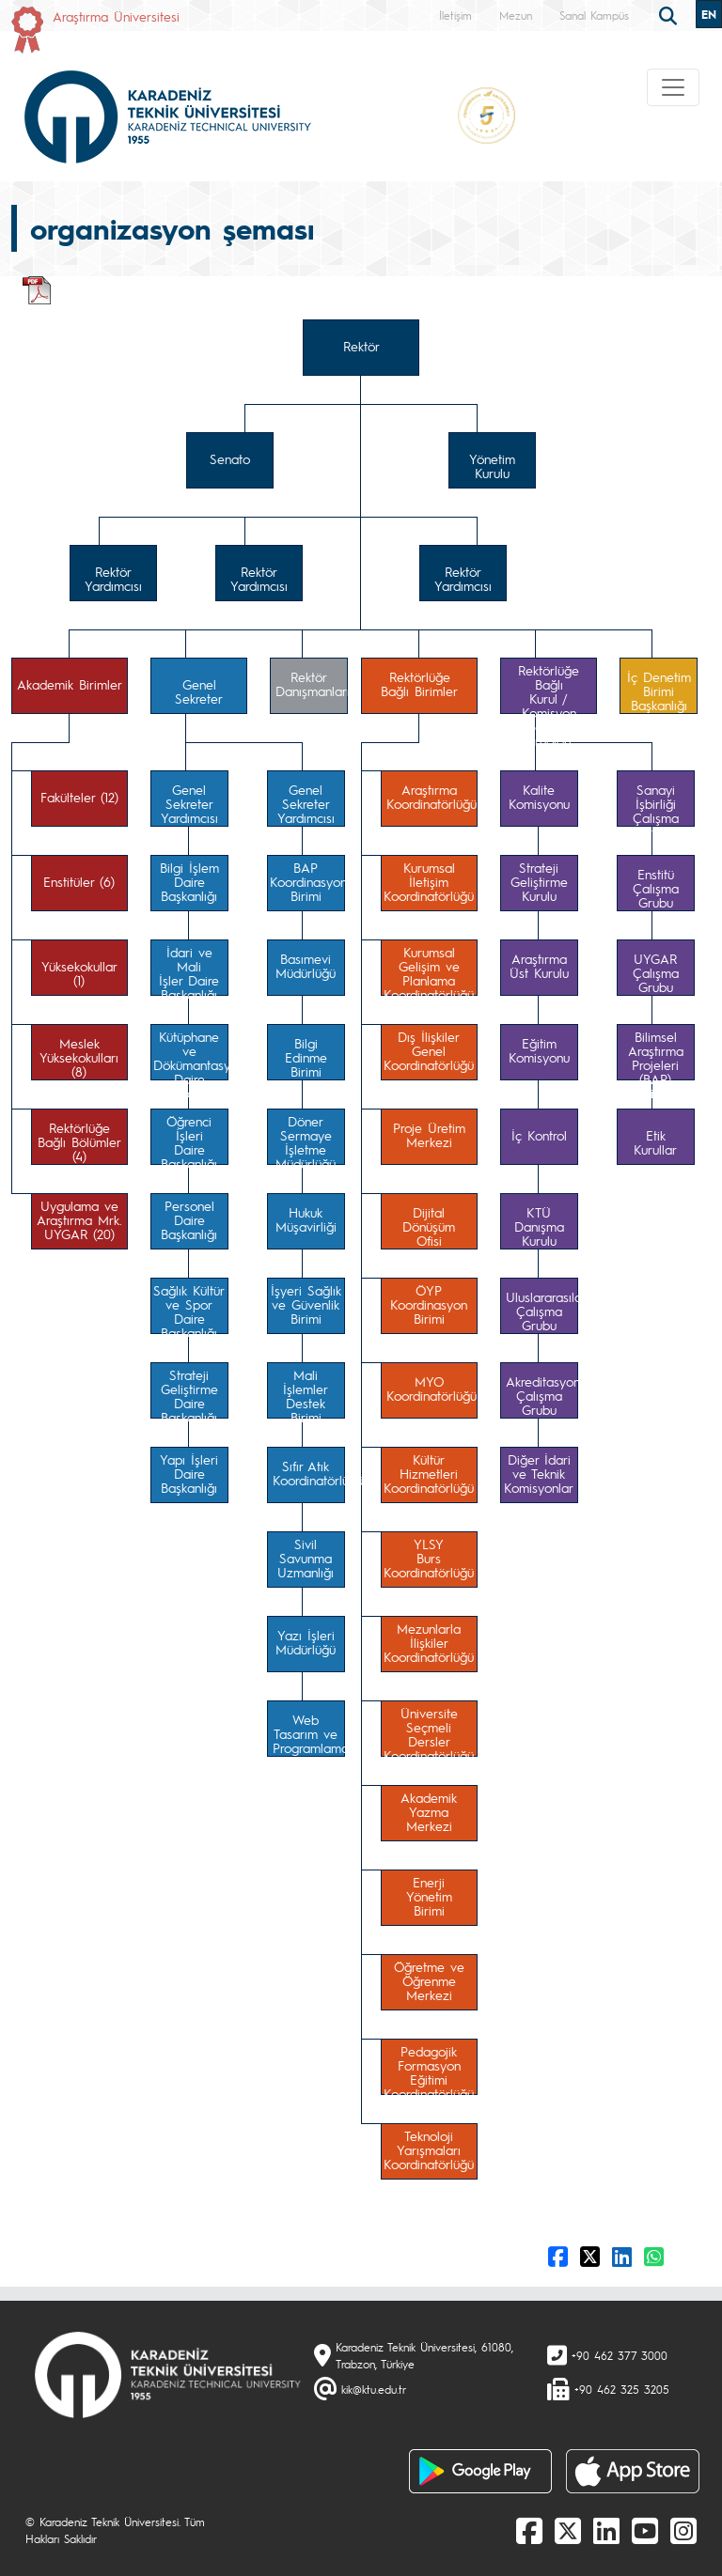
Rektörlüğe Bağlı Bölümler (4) (79, 1141)
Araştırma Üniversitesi (116, 16)
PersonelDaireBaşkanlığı (189, 1219)
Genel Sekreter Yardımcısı (189, 803)
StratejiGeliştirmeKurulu (539, 881)
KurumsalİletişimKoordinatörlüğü (429, 881)
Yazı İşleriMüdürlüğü (305, 1641)
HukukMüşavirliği (306, 1218)
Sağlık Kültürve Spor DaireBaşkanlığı (189, 1307)
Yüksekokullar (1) (79, 972)
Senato (230, 458)
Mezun (515, 15)
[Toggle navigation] (673, 87)
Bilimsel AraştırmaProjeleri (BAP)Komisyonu (655, 1054)
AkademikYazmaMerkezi (428, 1811)
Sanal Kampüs (594, 15)
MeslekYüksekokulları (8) (78, 1056)
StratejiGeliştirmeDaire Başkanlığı (189, 1392)
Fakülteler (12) (79, 796)
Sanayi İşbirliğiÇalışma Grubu (656, 804)
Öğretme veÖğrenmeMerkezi (429, 1980)
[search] (670, 14)
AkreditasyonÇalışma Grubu (542, 1395)
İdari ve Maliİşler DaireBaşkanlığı (189, 969)
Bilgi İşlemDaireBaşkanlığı (189, 881)
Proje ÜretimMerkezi (429, 1134)
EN (708, 14)
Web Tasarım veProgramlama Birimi (309, 1734)
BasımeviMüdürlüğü (305, 965)
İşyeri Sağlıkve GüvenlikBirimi (306, 1304)
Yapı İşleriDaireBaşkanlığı (189, 1473)
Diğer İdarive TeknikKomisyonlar (538, 1473)
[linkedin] (606, 2530)
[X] (568, 2530)
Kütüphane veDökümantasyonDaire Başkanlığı (190, 1054)
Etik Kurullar (655, 1141)
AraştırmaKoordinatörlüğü (431, 796)
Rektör (361, 345)
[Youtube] (645, 2530)
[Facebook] (529, 2530)
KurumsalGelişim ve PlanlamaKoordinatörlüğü (429, 969)
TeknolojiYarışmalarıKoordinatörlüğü (429, 2149)
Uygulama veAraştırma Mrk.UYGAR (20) (79, 1219)
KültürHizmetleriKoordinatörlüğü (429, 1473)
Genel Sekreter (199, 690)
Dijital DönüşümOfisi (428, 1226)
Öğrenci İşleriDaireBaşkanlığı (189, 1138)
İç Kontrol (539, 1134)
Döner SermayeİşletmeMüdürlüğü (305, 1138)
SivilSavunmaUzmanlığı (305, 1557)
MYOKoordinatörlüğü (431, 1388)
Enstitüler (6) (79, 881)
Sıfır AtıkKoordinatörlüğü (309, 1472)
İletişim (455, 15)
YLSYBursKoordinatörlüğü (429, 1557)
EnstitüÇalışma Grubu (656, 887)
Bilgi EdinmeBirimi (306, 1056)
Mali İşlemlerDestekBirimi (305, 1392)
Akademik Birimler (69, 683)
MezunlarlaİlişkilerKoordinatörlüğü (429, 1642)
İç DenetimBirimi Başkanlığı (659, 690)
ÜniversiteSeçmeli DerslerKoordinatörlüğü (429, 1730)
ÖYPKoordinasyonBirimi (428, 1304)
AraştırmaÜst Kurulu (539, 965)
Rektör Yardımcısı (113, 578)
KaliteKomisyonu (539, 796)
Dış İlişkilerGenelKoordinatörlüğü (429, 1050)
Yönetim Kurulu (492, 465)
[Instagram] (683, 2530)
